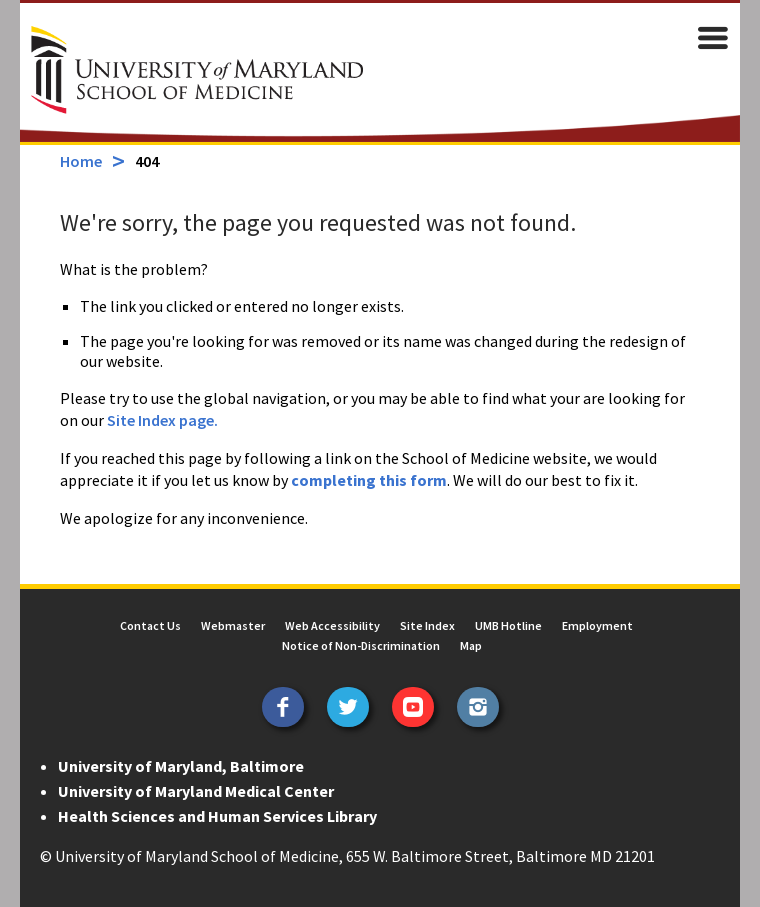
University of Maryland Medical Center (196, 791)
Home (81, 161)
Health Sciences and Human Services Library (217, 816)
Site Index (427, 625)
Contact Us (150, 625)
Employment (597, 625)
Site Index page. (162, 420)
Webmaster (233, 625)
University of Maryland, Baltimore (181, 766)
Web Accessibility (332, 625)
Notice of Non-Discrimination (361, 645)
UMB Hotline (508, 625)
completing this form (369, 480)
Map (471, 645)
